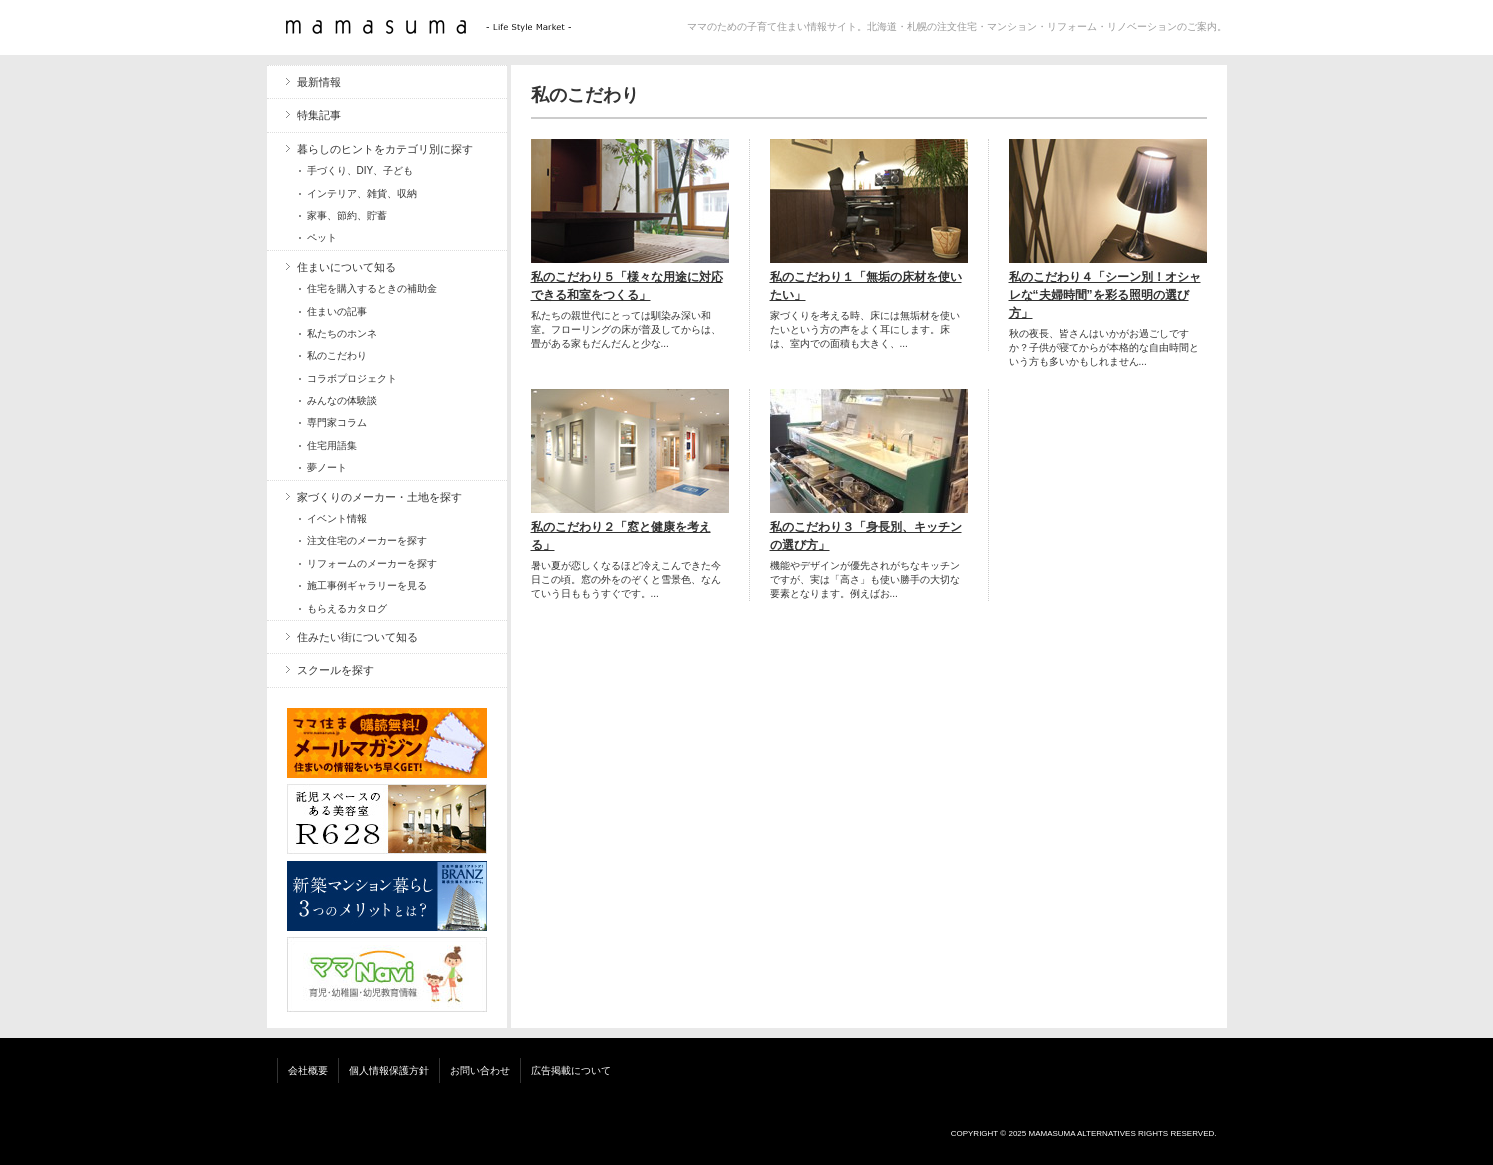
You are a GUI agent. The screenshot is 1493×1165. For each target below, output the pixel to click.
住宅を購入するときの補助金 (372, 288)
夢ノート (327, 467)
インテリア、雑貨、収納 (362, 193)
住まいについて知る (346, 267)
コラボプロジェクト (352, 378)
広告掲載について (571, 1070)
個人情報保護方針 (389, 1070)
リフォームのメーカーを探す (372, 563)
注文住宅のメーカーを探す (367, 540)
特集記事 (319, 115)
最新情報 (319, 82)
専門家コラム (337, 422)
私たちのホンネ (342, 333)
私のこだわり (337, 355)
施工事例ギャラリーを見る (367, 585)
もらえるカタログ (347, 608)
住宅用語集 (332, 445)
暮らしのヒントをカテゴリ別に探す (385, 149)
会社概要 (308, 1070)
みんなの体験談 (342, 400)
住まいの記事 (337, 311)
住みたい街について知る (357, 637)
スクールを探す (335, 670)
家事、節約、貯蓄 (347, 215)
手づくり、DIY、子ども (360, 170)
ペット (322, 237)
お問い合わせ (480, 1070)
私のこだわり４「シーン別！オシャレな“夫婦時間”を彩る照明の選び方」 (1105, 295)
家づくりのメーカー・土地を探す (379, 497)
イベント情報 (337, 518)
